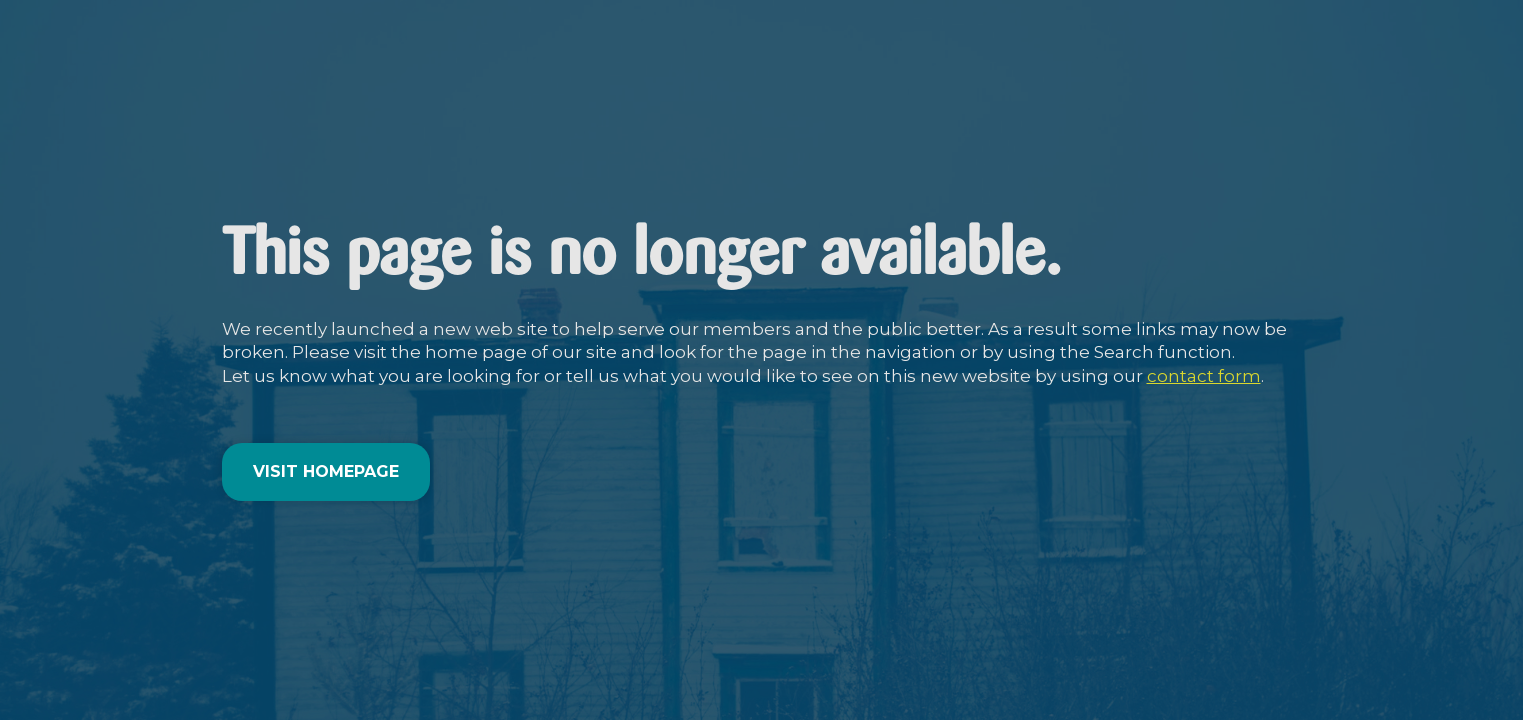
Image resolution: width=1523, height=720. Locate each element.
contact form (1204, 376)
